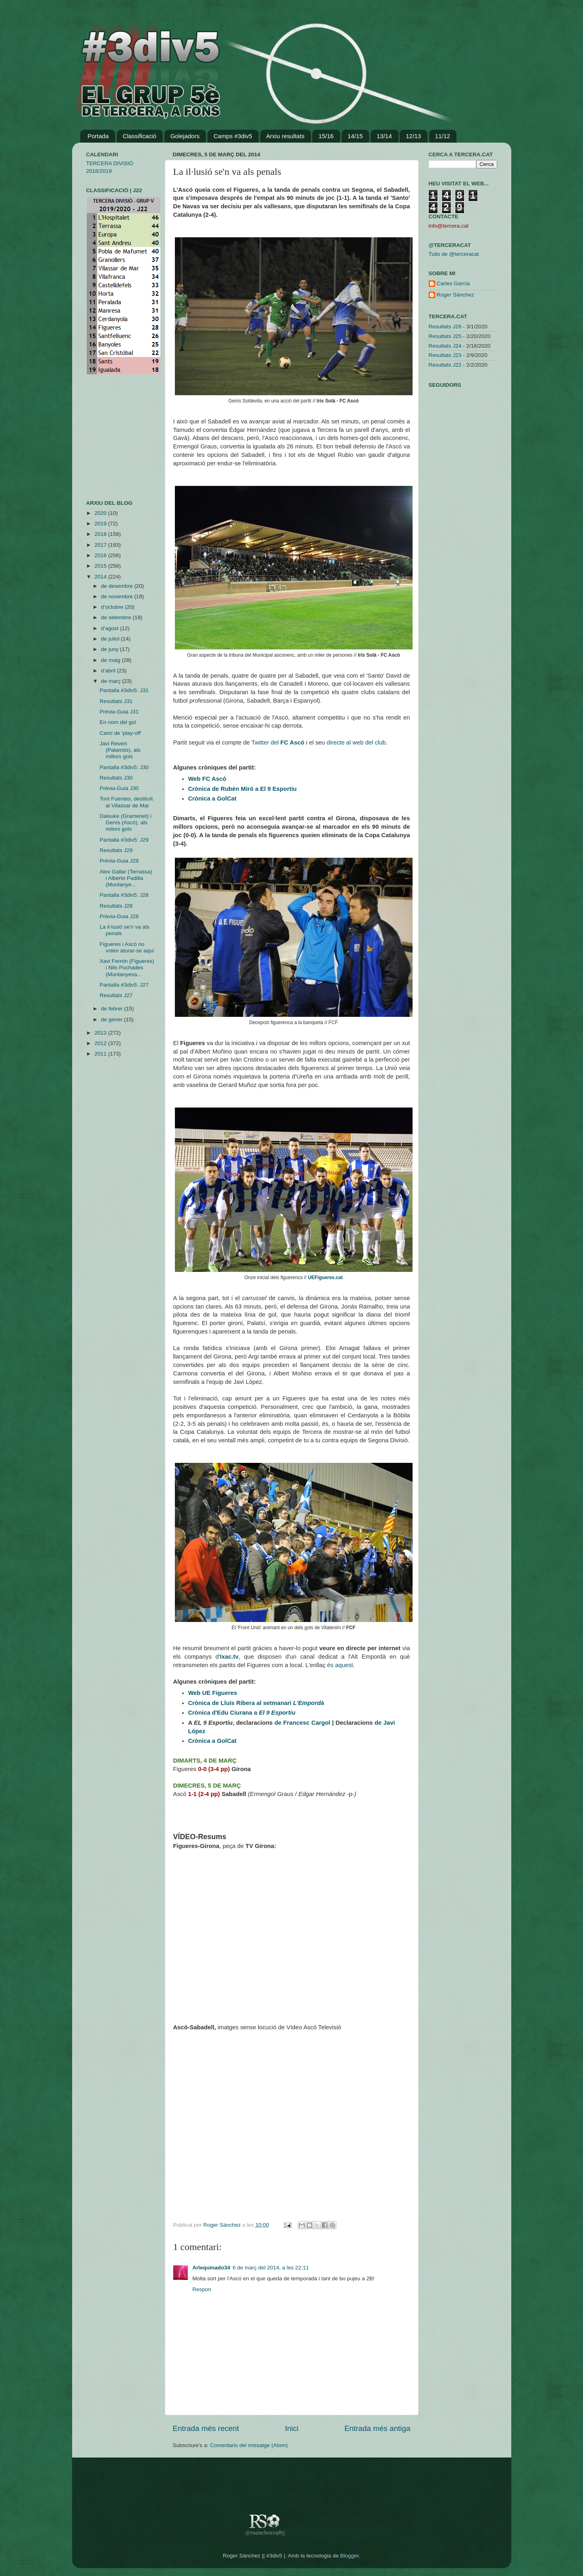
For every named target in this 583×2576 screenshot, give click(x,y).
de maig (111, 660)
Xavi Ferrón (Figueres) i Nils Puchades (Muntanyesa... (127, 967)
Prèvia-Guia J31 (119, 712)
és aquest (340, 1665)
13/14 (384, 136)
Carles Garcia (453, 283)
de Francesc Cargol (302, 1722)
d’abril (109, 671)
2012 (101, 1043)
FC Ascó (292, 742)
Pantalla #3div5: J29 (124, 840)
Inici (292, 2428)
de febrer (112, 1009)
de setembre (117, 617)
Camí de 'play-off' (120, 733)
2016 (101, 555)
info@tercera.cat (449, 226)
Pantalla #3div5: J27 (124, 985)
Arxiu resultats (285, 136)
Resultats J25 (445, 336)
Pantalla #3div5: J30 (124, 767)
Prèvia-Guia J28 (119, 916)
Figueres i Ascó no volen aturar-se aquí (127, 947)
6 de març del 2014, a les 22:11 (270, 2268)
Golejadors (185, 136)
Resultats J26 (445, 327)
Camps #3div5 (233, 136)
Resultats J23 (445, 355)
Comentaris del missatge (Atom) (249, 2445)
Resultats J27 (116, 995)
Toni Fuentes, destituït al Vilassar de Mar (126, 802)
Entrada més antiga (377, 2428)
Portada (98, 136)
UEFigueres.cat (325, 1277)
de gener (112, 1019)
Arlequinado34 (211, 2268)
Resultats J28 (116, 906)
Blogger (349, 2556)
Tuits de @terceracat (454, 254)
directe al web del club (356, 742)
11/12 (442, 136)
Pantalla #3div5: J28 (124, 895)
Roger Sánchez (223, 2225)
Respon (202, 2289)
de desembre (118, 586)
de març (111, 681)
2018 (101, 534)
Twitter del (265, 742)
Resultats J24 (445, 346)
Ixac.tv (229, 1656)
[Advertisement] (110, 437)
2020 (101, 513)
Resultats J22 (445, 365)
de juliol (111, 639)
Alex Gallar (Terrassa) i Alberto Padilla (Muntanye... (126, 878)
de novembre (118, 596)
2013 (101, 1033)
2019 (101, 524)
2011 (101, 1054)
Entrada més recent (206, 2428)
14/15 (355, 136)
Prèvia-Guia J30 (119, 788)
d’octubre (113, 607)
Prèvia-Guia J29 (119, 861)
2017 (101, 545)
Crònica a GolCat (212, 798)
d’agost (110, 628)
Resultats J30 (116, 778)
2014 (101, 577)
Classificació (139, 136)
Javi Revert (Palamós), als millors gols (120, 749)
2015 (101, 566)
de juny (110, 649)
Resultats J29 (116, 850)
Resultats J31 (116, 701)
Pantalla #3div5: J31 (124, 690)
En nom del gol (118, 722)
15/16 (326, 136)
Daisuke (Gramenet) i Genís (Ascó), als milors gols (125, 822)
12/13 (413, 136)
